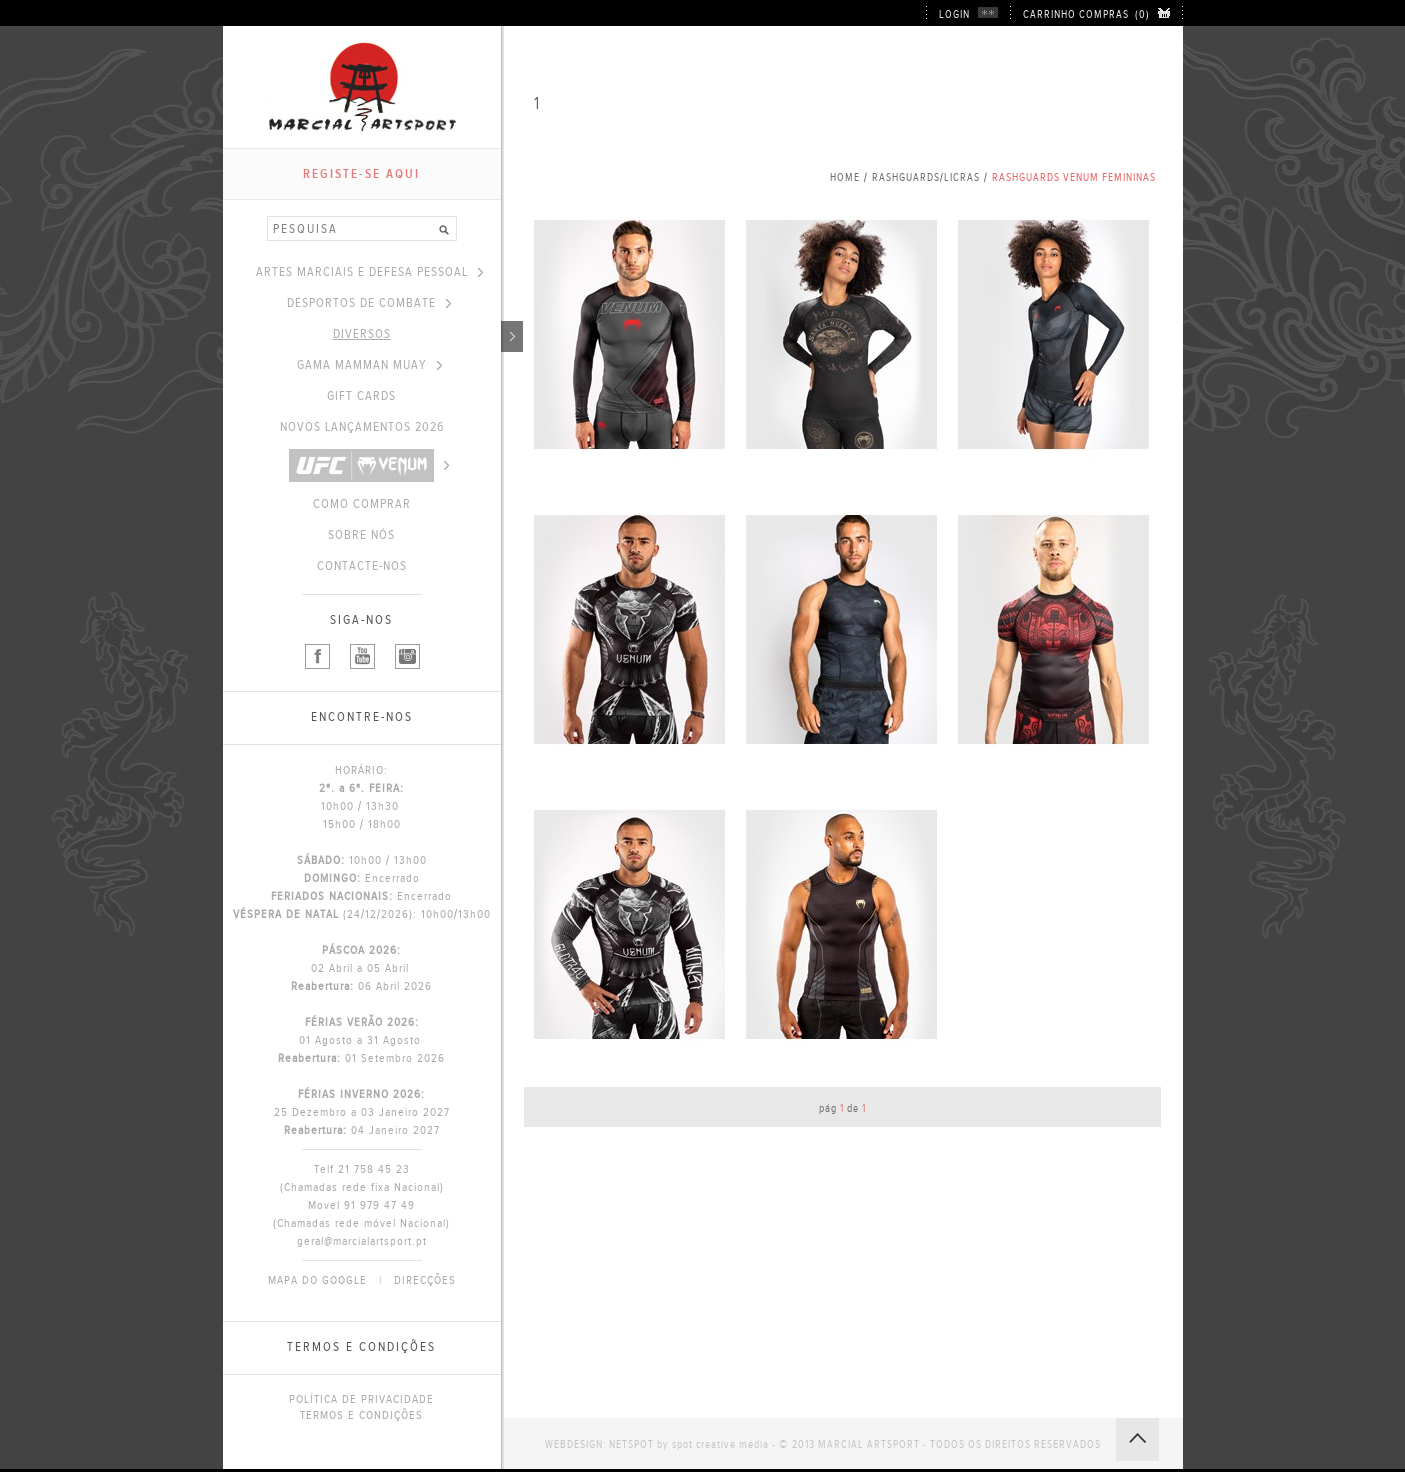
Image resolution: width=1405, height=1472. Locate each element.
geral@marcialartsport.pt (362, 1241)
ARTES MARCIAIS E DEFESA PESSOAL (369, 272)
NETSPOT (631, 1444)
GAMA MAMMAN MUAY (369, 365)
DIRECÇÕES (425, 1280)
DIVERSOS (417, 334)
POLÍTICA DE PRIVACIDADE (361, 1399)
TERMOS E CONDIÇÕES (361, 1415)
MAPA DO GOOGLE (317, 1280)
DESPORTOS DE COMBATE (369, 303)
